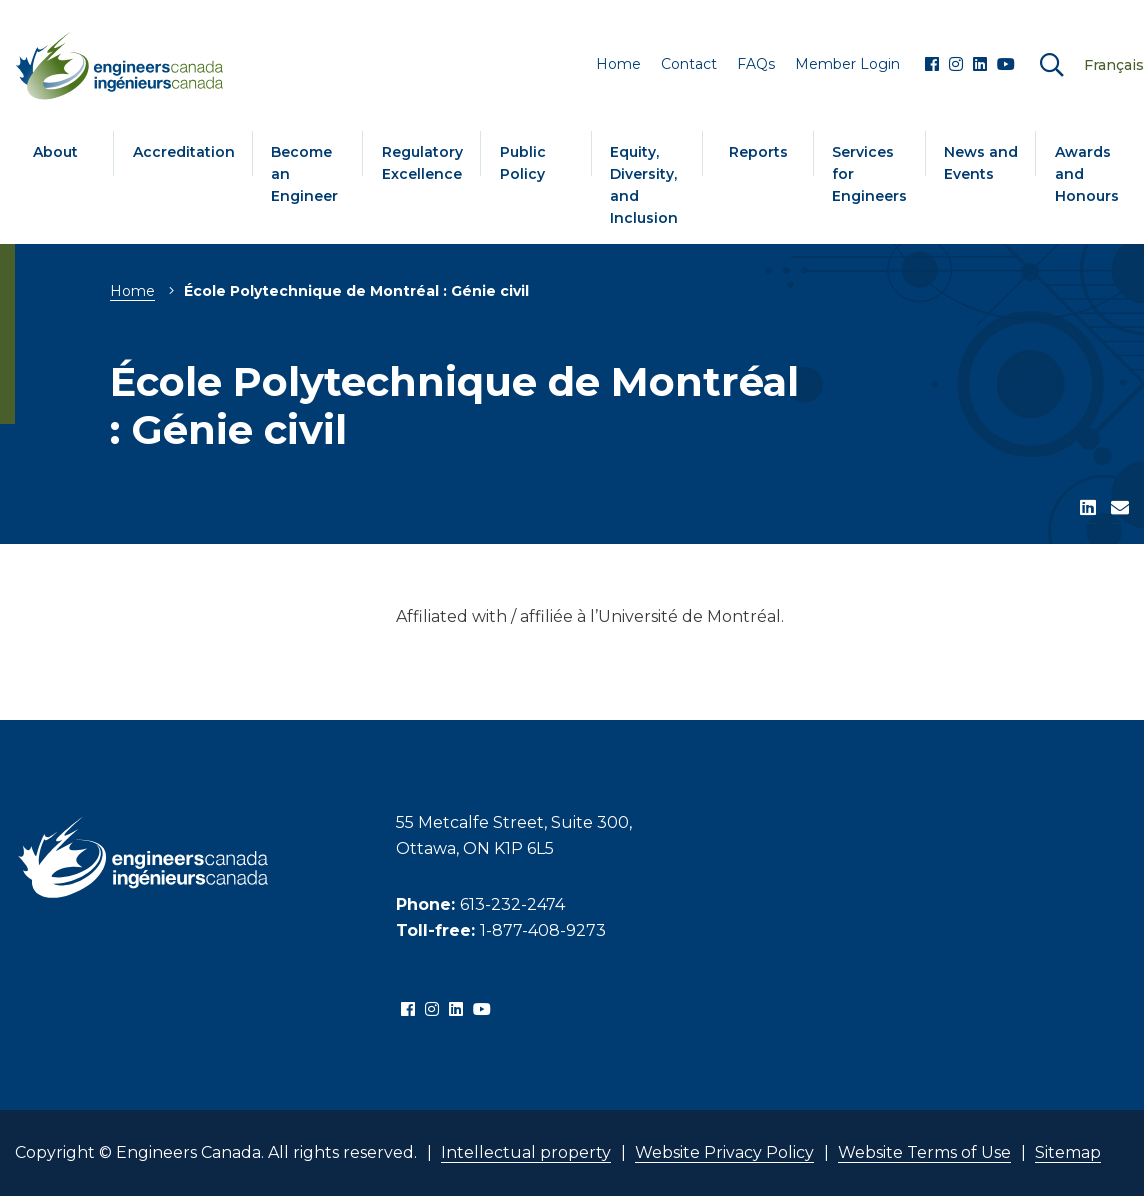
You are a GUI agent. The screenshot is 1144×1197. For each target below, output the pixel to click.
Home (132, 291)
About (55, 152)
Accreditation (184, 152)
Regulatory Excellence (422, 163)
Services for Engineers (869, 174)
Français (1114, 65)
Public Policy (523, 163)
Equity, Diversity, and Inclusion (644, 185)
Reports (758, 152)
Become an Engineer (304, 174)
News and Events (981, 163)
